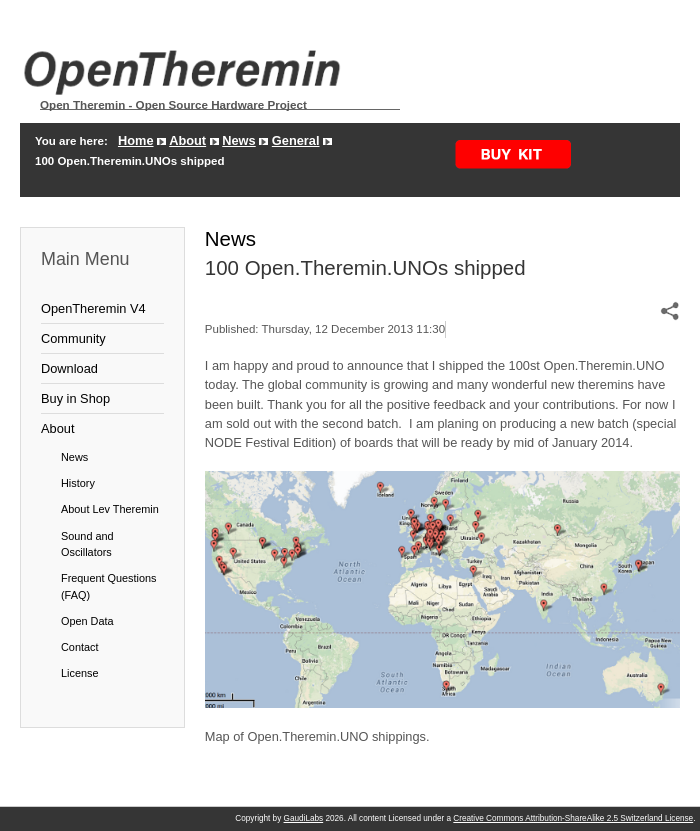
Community (73, 338)
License (79, 673)
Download (69, 368)
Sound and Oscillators (87, 544)
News (238, 140)
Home (136, 140)
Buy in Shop (75, 398)
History (78, 483)
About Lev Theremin (110, 509)
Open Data (87, 621)
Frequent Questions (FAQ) (109, 586)
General (296, 140)
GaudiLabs (304, 818)
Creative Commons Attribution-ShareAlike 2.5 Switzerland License (573, 818)
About (187, 140)
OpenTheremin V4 (93, 308)
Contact (79, 647)
